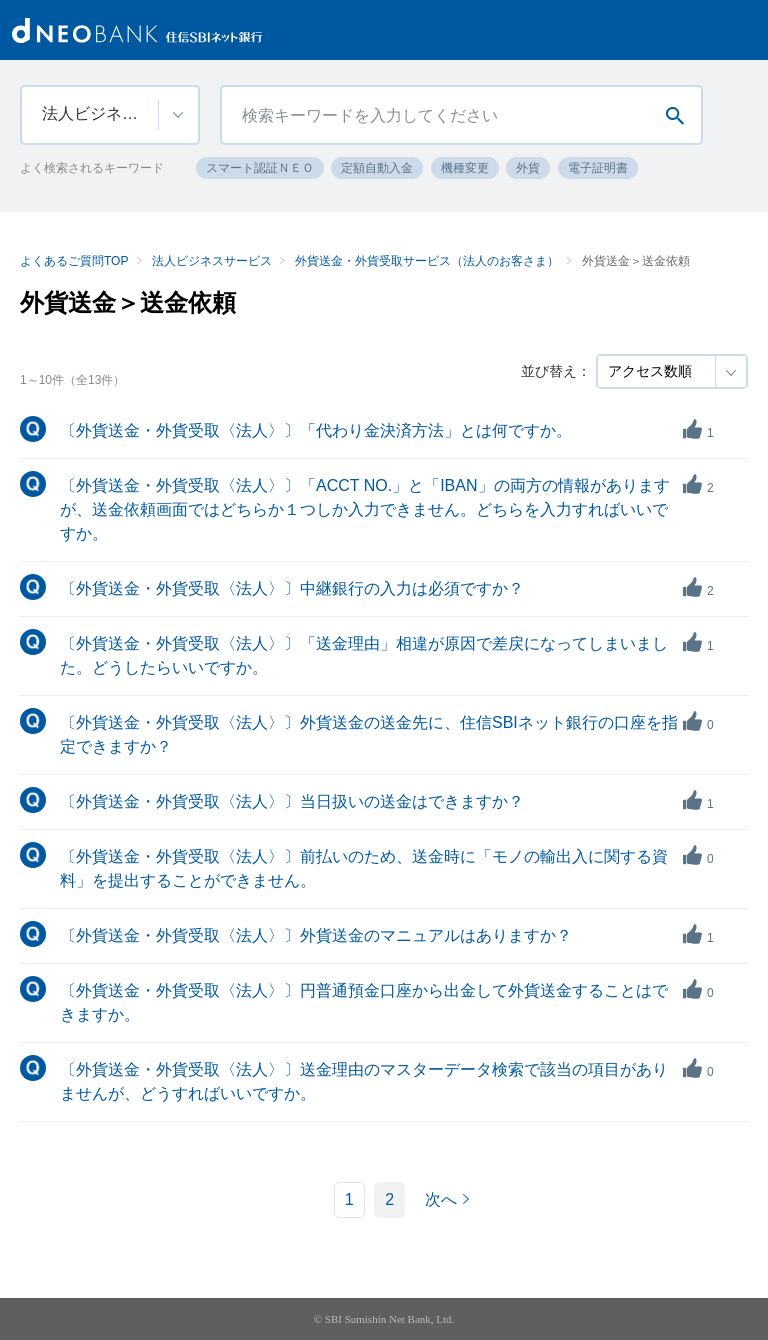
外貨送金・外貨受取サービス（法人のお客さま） (427, 261)
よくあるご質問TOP (74, 261)
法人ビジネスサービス (212, 261)
